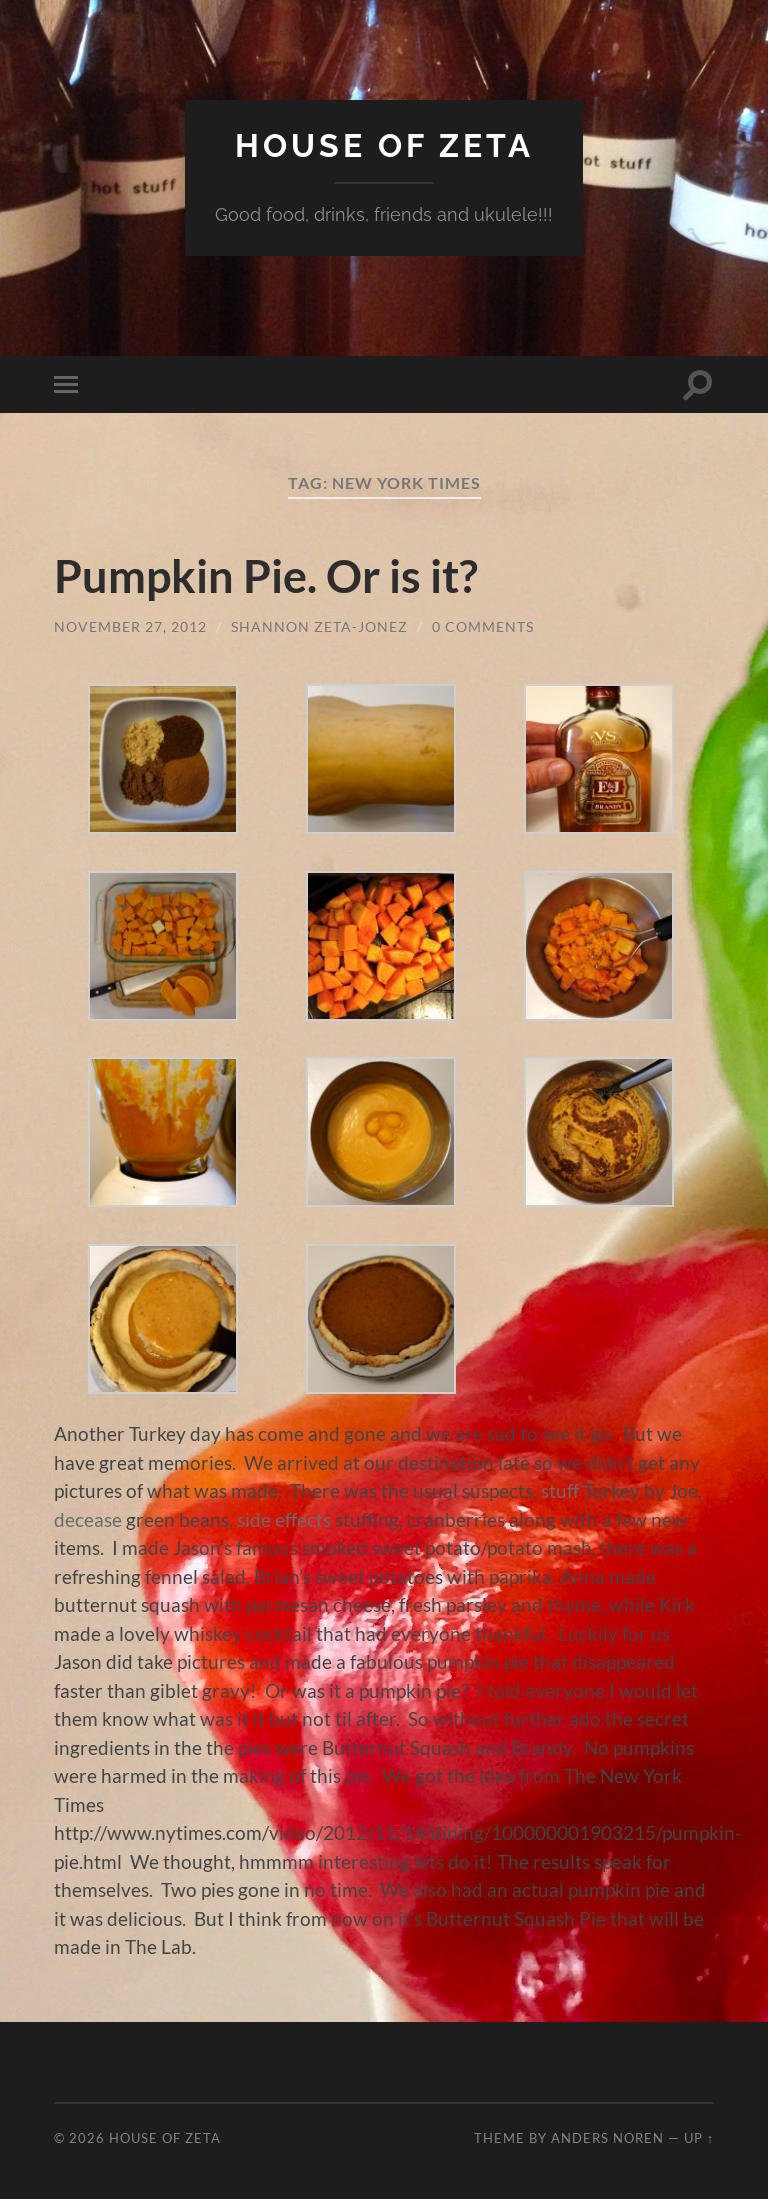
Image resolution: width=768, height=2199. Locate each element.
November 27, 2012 (130, 626)
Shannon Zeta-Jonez (319, 626)
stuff (560, 1490)
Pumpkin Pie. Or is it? (266, 576)
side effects (284, 1519)
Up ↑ (699, 2138)
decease (88, 1519)
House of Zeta (384, 145)
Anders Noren (607, 2138)
